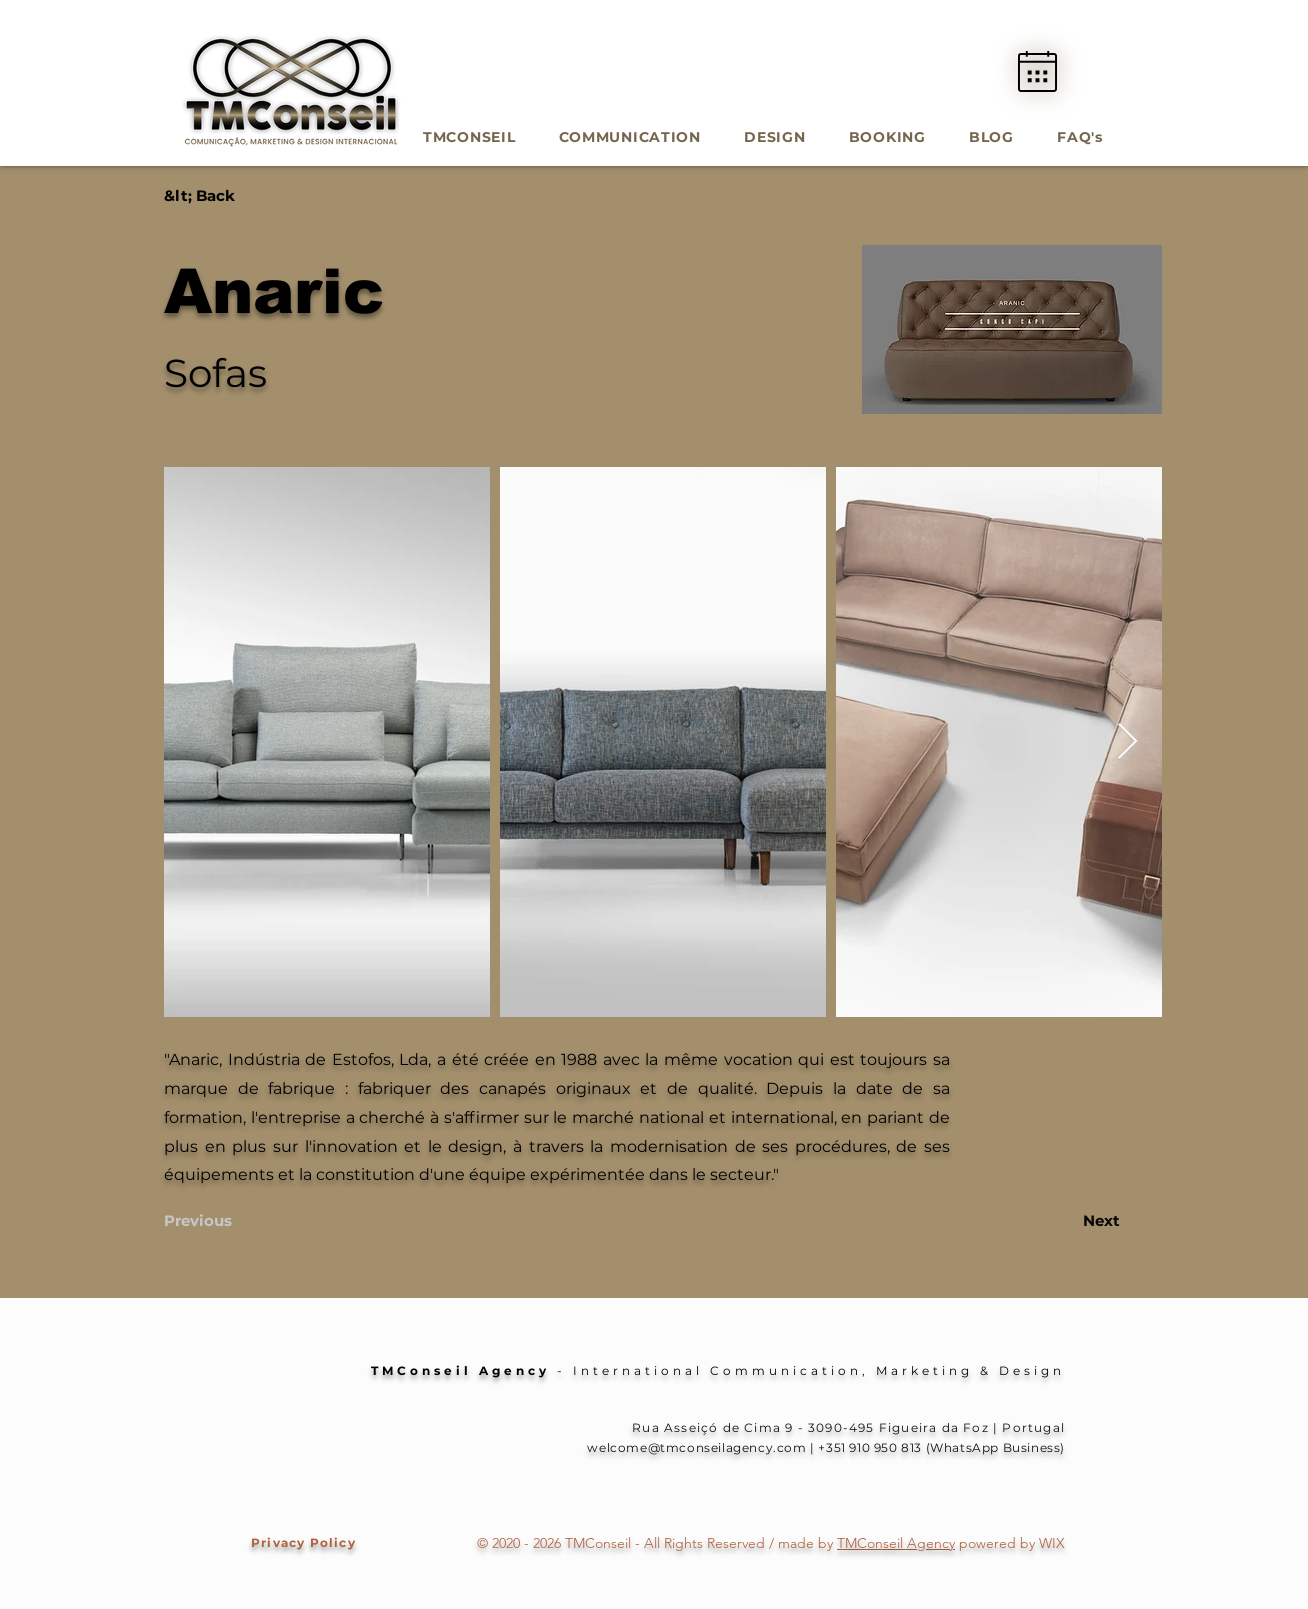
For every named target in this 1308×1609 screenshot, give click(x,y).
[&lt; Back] (230, 195)
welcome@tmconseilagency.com (696, 1447)
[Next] (1070, 1220)
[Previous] (223, 1220)
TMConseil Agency (896, 1543)
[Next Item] (1127, 742)
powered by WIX (1010, 1543)
